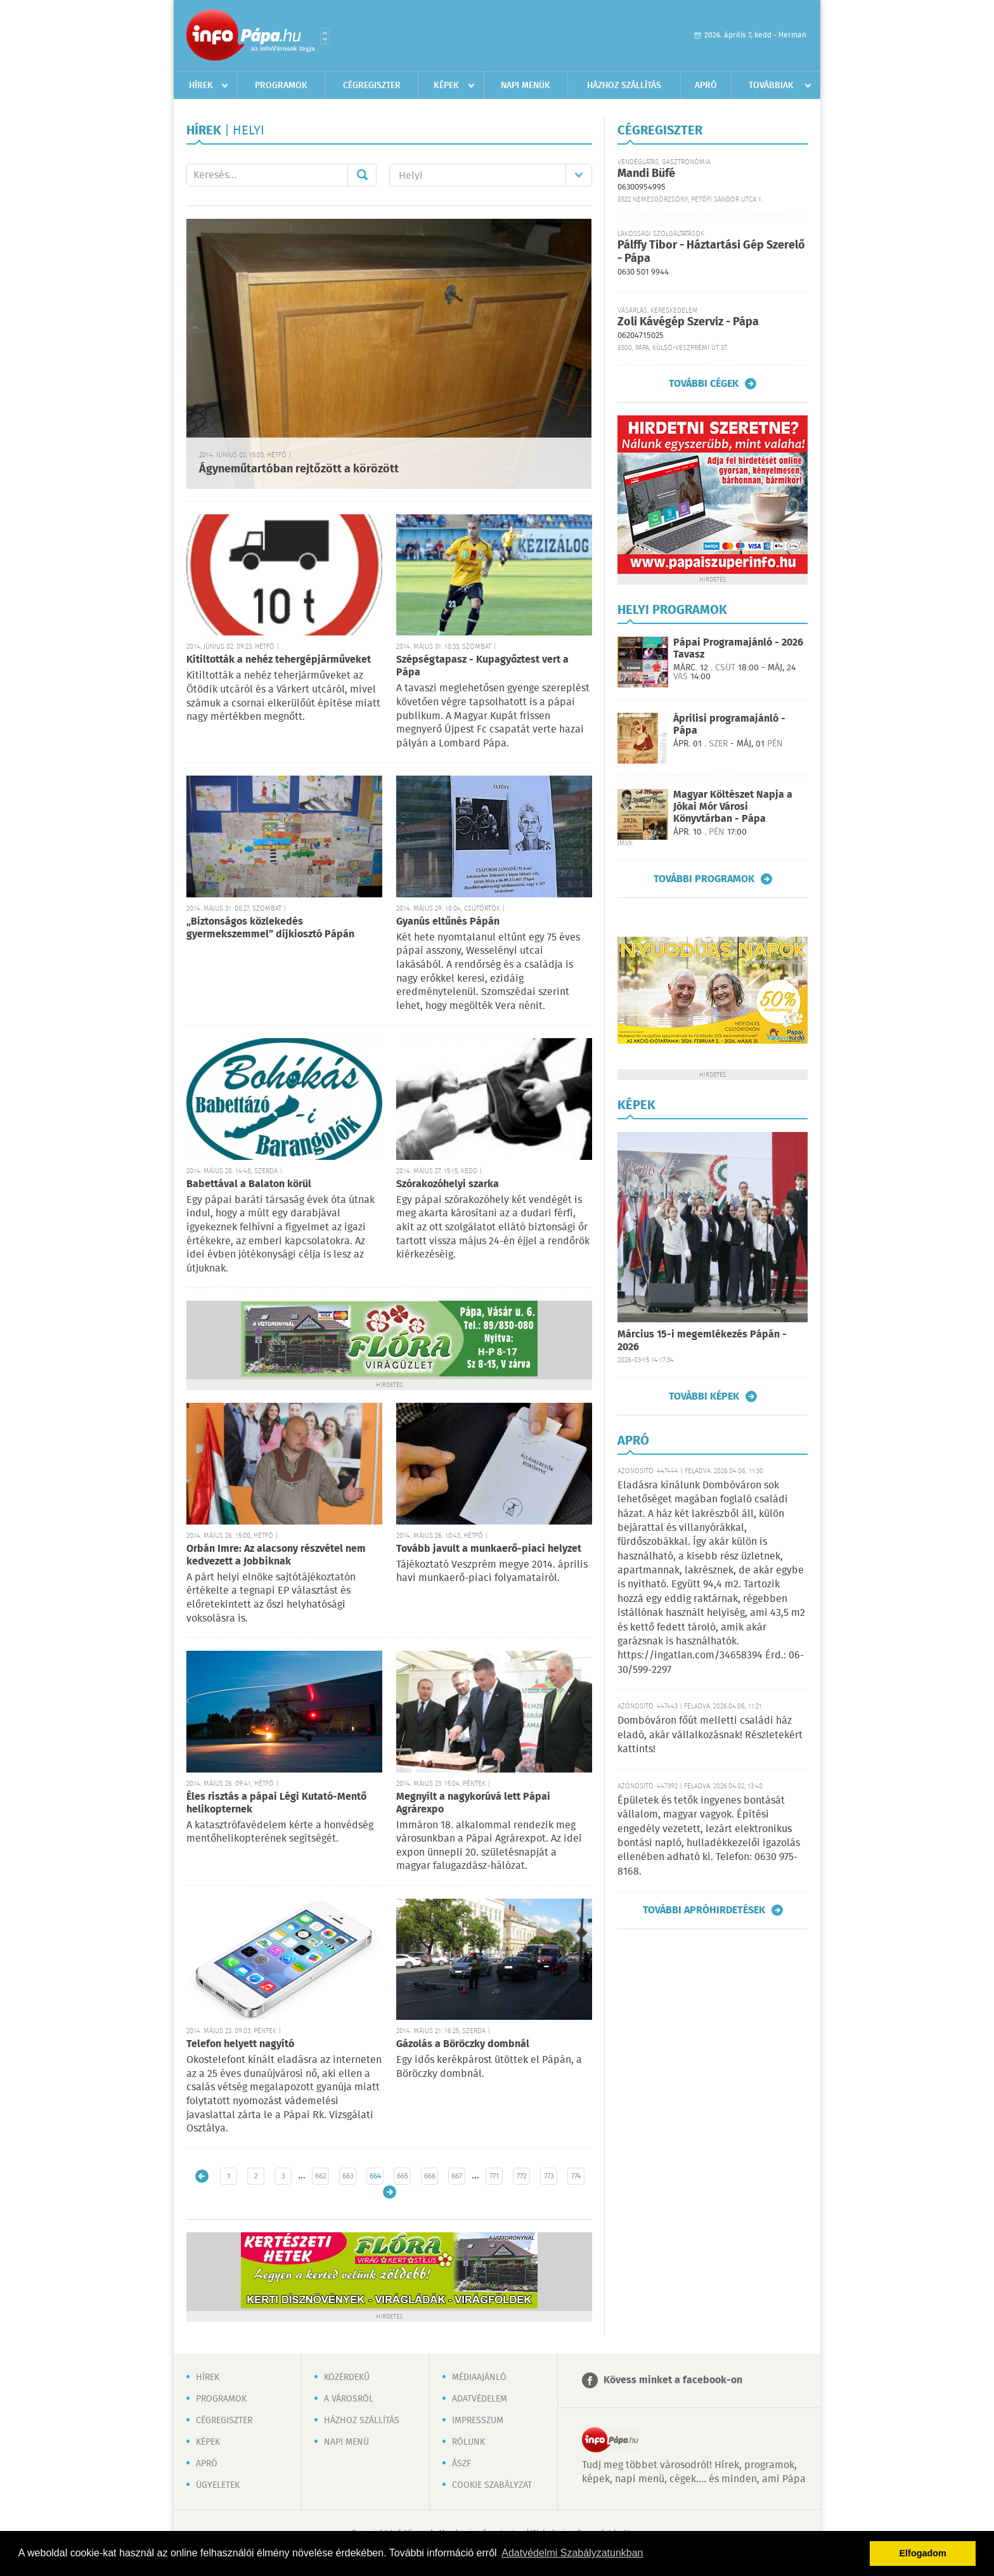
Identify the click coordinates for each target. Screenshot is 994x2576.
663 (348, 2176)
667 (456, 2176)
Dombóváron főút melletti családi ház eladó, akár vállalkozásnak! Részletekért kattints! (710, 1735)
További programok (704, 879)
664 (375, 2176)
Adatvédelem (479, 2399)
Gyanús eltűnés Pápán (448, 922)
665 (402, 2176)
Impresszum (477, 2421)
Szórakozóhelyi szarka (447, 1184)
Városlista (325, 36)
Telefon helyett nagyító (240, 2044)
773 (549, 2176)
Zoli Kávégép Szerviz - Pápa (688, 322)
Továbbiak (771, 86)
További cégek (704, 383)
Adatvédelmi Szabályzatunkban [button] (572, 2552)
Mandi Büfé (646, 174)
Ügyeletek (218, 2485)
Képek (446, 86)
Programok (281, 86)
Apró (706, 86)
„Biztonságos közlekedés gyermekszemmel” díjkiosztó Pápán (270, 928)
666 (430, 2176)
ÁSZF (461, 2464)
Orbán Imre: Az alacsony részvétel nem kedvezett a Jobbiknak (276, 1555)
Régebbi (389, 2192)
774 (576, 2176)
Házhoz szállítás (624, 86)
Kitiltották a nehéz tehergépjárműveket (278, 660)
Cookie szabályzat (492, 2485)
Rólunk (468, 2442)
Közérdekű (347, 2377)
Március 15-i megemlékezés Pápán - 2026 (702, 1341)
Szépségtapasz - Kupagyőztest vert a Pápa (482, 666)
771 (494, 2176)
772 (522, 2176)
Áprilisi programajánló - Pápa (729, 725)
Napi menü (346, 2442)
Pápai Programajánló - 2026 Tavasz (738, 649)
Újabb (202, 2176)
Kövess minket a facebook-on (673, 2380)
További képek (704, 1396)
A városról (348, 2399)
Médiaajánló (479, 2377)
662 (320, 2176)
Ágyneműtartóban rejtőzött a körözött (299, 469)
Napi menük (525, 86)
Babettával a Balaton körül (248, 1184)
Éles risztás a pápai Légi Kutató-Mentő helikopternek (276, 1803)
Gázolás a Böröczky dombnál (462, 2044)
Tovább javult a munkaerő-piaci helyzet (488, 1549)
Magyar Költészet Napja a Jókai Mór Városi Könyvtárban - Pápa (732, 807)
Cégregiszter (372, 86)
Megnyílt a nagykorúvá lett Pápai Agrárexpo (473, 1803)
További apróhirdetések (704, 1910)
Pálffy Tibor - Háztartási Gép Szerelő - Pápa (711, 252)
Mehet (362, 175)
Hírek (201, 86)
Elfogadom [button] (923, 2553)
